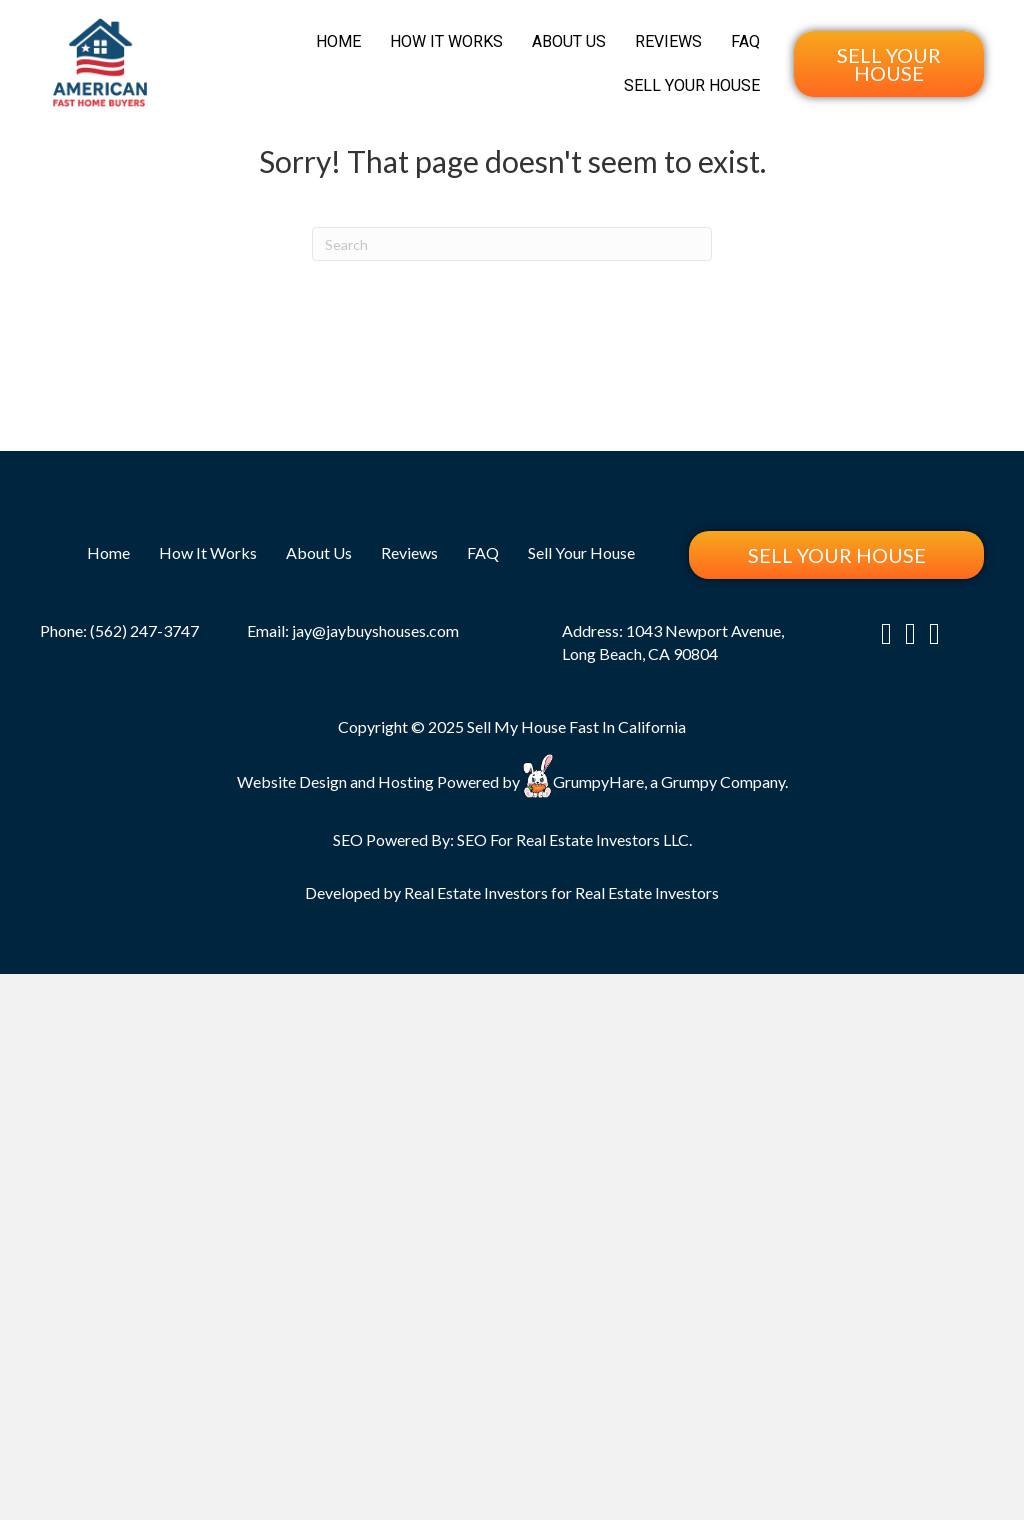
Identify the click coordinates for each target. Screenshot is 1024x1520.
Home (338, 41)
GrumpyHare (598, 780)
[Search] (512, 244)
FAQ (745, 41)
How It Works (446, 41)
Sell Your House (692, 85)
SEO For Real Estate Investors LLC (573, 839)
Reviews (668, 41)
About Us (569, 41)
